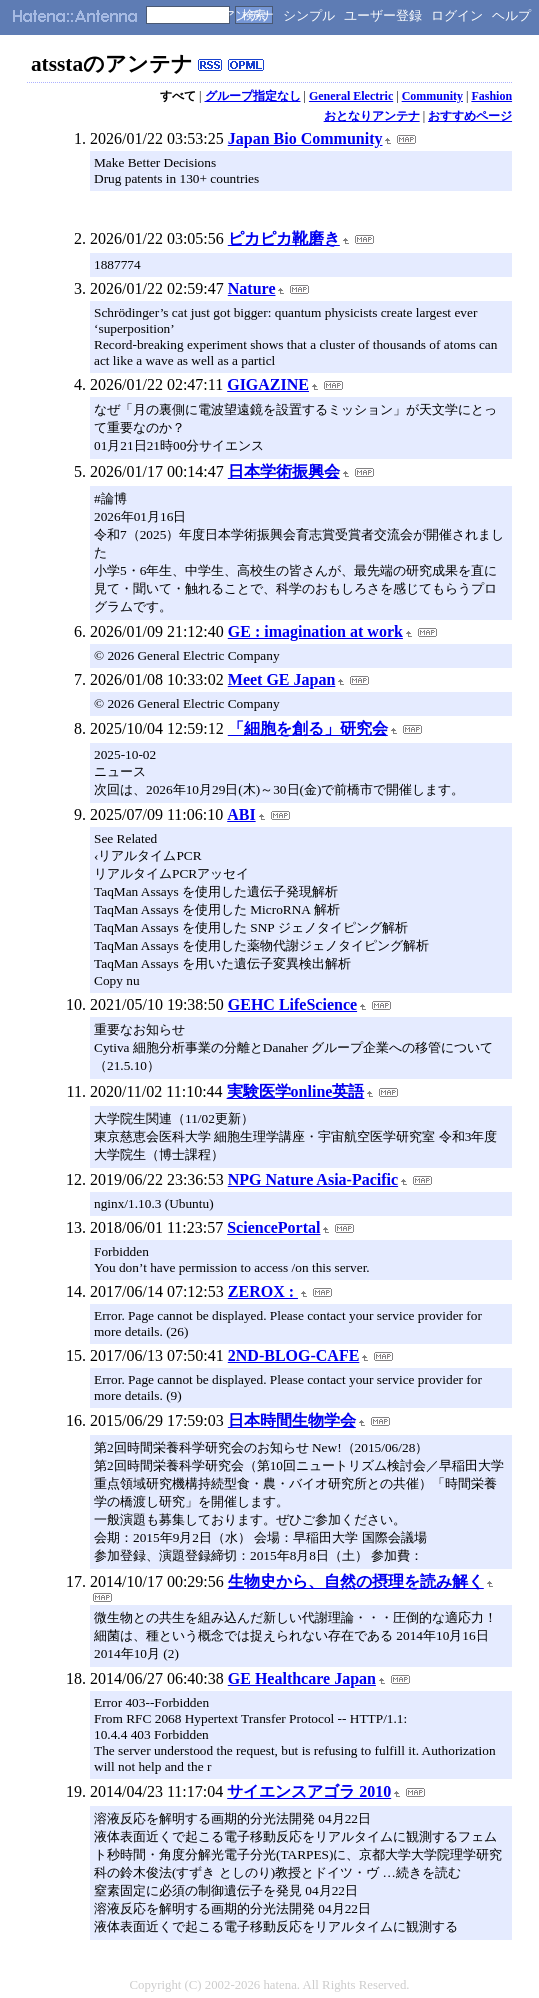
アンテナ (248, 15)
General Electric (351, 96)
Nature (252, 288)
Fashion (491, 96)
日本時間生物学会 (292, 1420)
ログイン (457, 15)
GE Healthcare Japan (302, 1678)
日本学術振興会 (284, 471)
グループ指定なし (253, 96)
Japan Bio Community (305, 138)
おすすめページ (470, 116)
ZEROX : (263, 1291)
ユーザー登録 (383, 15)
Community (432, 96)
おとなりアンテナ (372, 116)
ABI (241, 814)
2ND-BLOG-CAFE (294, 1355)
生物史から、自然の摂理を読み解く (356, 1581)
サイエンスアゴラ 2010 (309, 1791)
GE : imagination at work (315, 631)
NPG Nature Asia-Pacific (313, 1179)
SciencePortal (273, 1227)
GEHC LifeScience (292, 1004)
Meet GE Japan (282, 679)
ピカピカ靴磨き (284, 238)
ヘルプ (511, 15)
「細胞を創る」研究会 (308, 728)
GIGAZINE (268, 384)
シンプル (309, 15)
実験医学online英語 (296, 1091)
